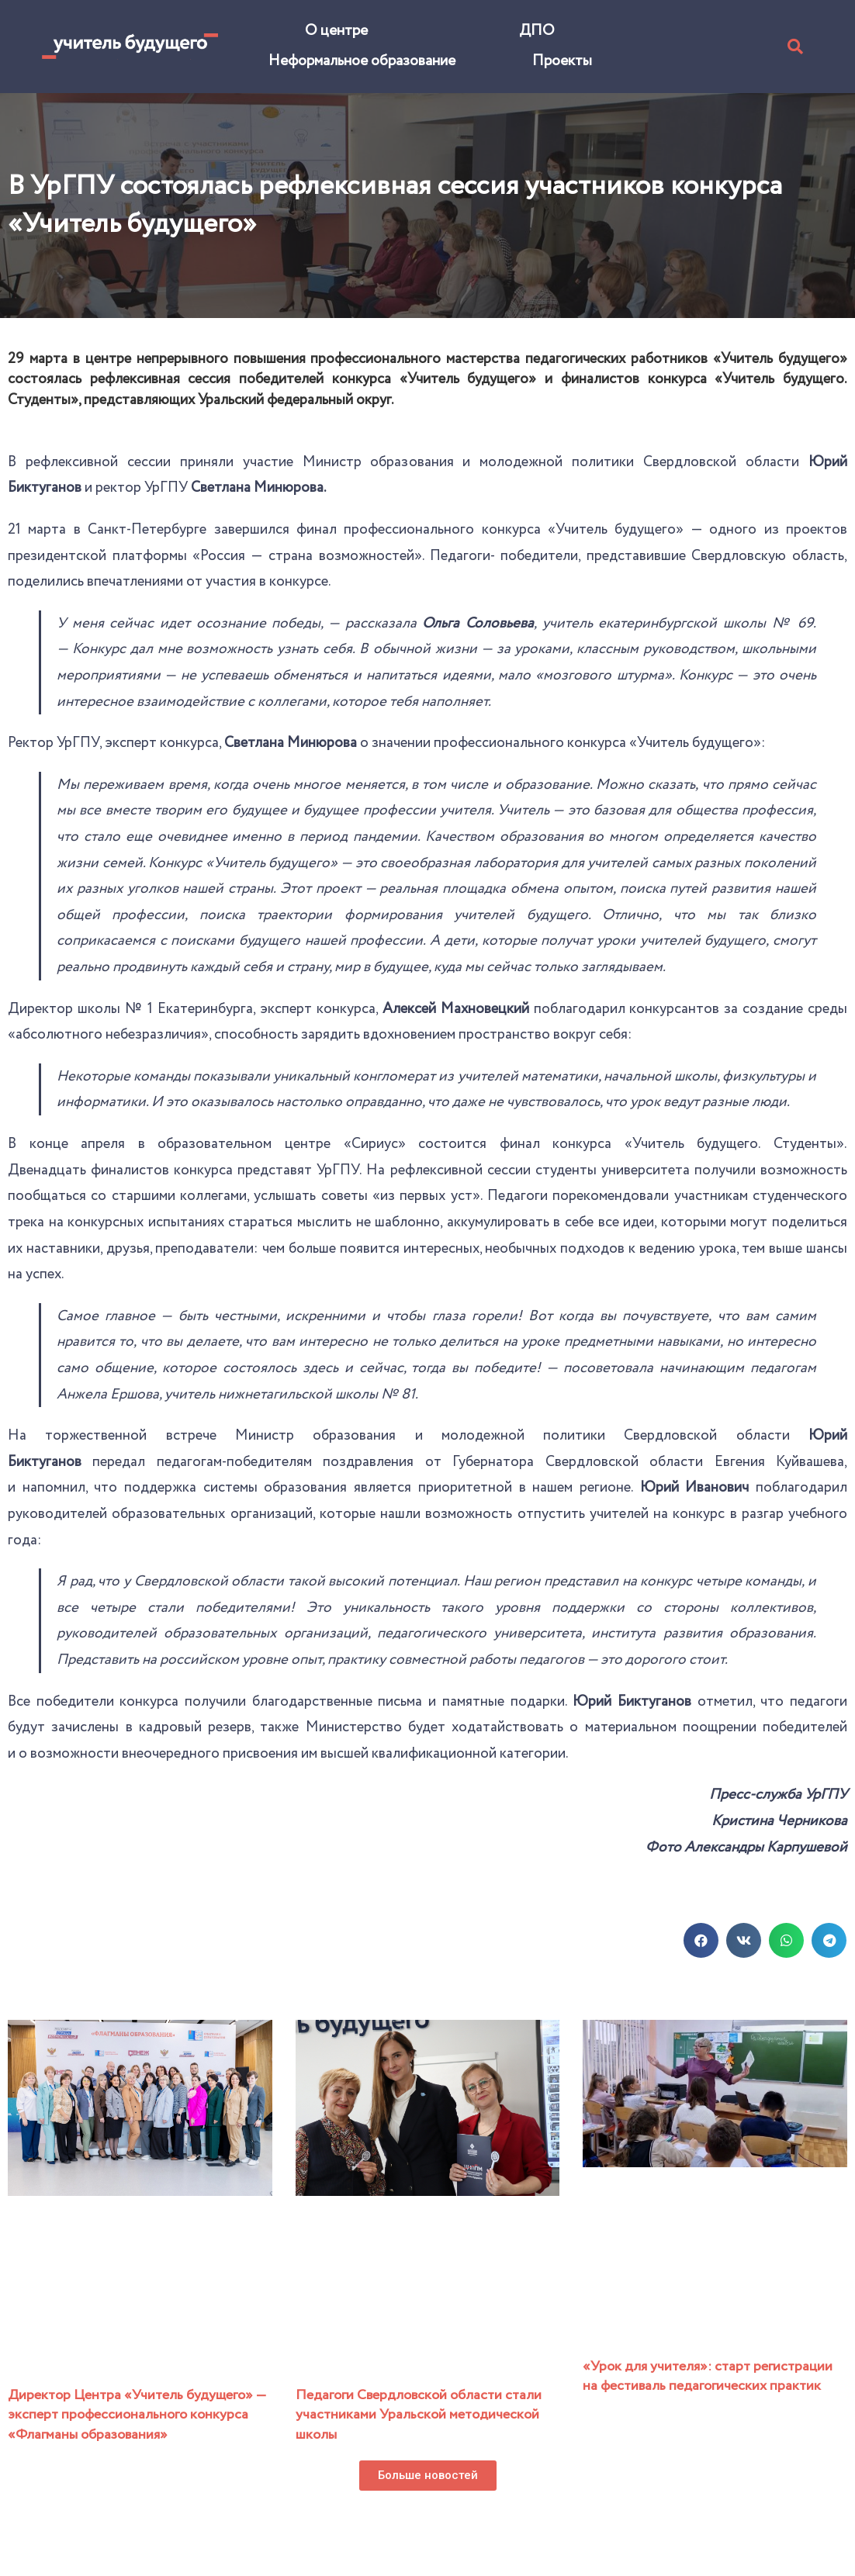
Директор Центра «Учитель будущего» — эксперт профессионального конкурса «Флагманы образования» (137, 2414)
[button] (428, 2475)
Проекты (562, 61)
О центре (336, 31)
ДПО (537, 31)
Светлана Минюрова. (258, 487)
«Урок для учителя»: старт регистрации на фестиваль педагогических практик (707, 2376)
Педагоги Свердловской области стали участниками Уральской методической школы (419, 2414)
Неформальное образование (361, 61)
